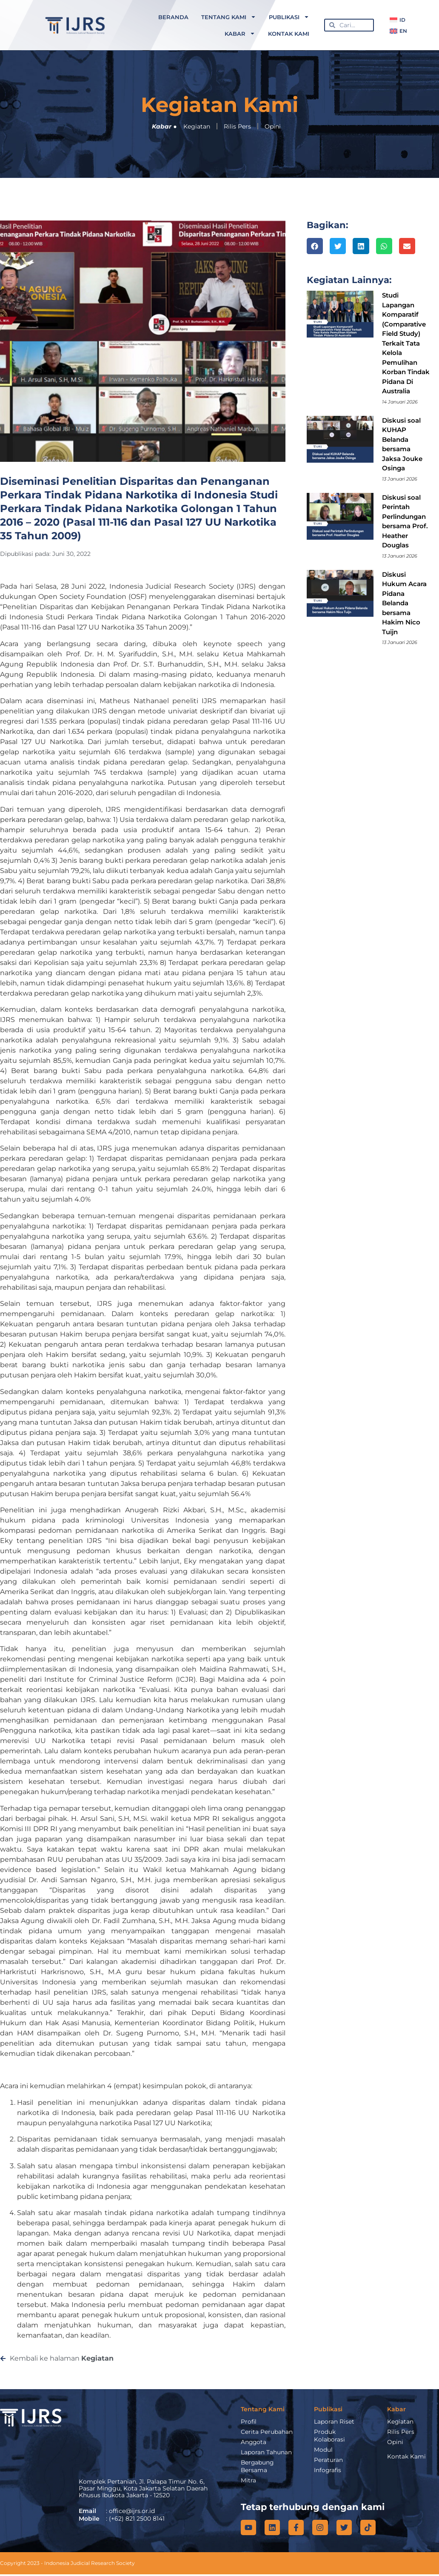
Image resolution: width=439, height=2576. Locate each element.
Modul (323, 2449)
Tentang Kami (228, 17)
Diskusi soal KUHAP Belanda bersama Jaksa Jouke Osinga (402, 444)
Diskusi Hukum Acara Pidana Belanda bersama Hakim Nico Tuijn (404, 603)
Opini (273, 126)
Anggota (254, 2442)
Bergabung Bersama (258, 2466)
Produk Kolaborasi (329, 2435)
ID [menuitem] (402, 20)
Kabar (240, 33)
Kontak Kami (288, 33)
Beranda (173, 17)
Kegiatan (196, 126)
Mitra (248, 2480)
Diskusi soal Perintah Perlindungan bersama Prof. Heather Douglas (405, 521)
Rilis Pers (237, 126)
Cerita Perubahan (267, 2432)
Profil (249, 2421)
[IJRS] (136, 2438)
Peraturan (328, 2460)
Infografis (328, 2470)
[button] (315, 246)
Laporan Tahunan (266, 2452)
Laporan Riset (334, 2421)
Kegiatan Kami (219, 104)
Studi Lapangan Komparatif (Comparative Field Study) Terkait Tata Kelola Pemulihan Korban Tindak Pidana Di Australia (406, 343)
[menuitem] (397, 20)
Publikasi (289, 17)
